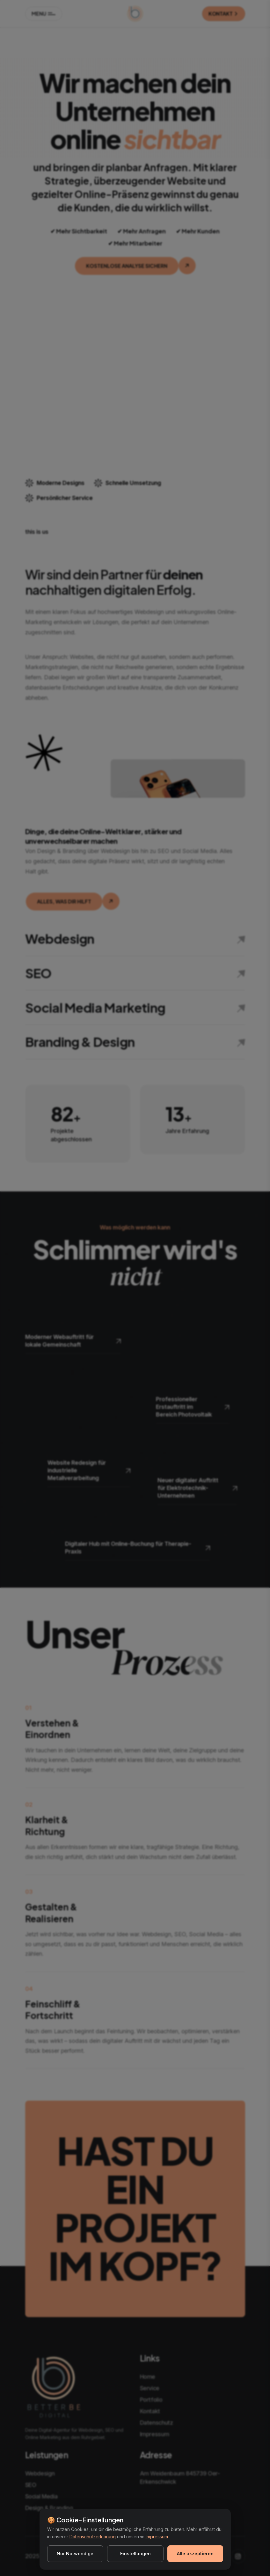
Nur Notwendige (75, 2554)
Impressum (157, 2537)
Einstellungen (135, 2554)
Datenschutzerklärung (92, 2537)
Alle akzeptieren (195, 2554)
